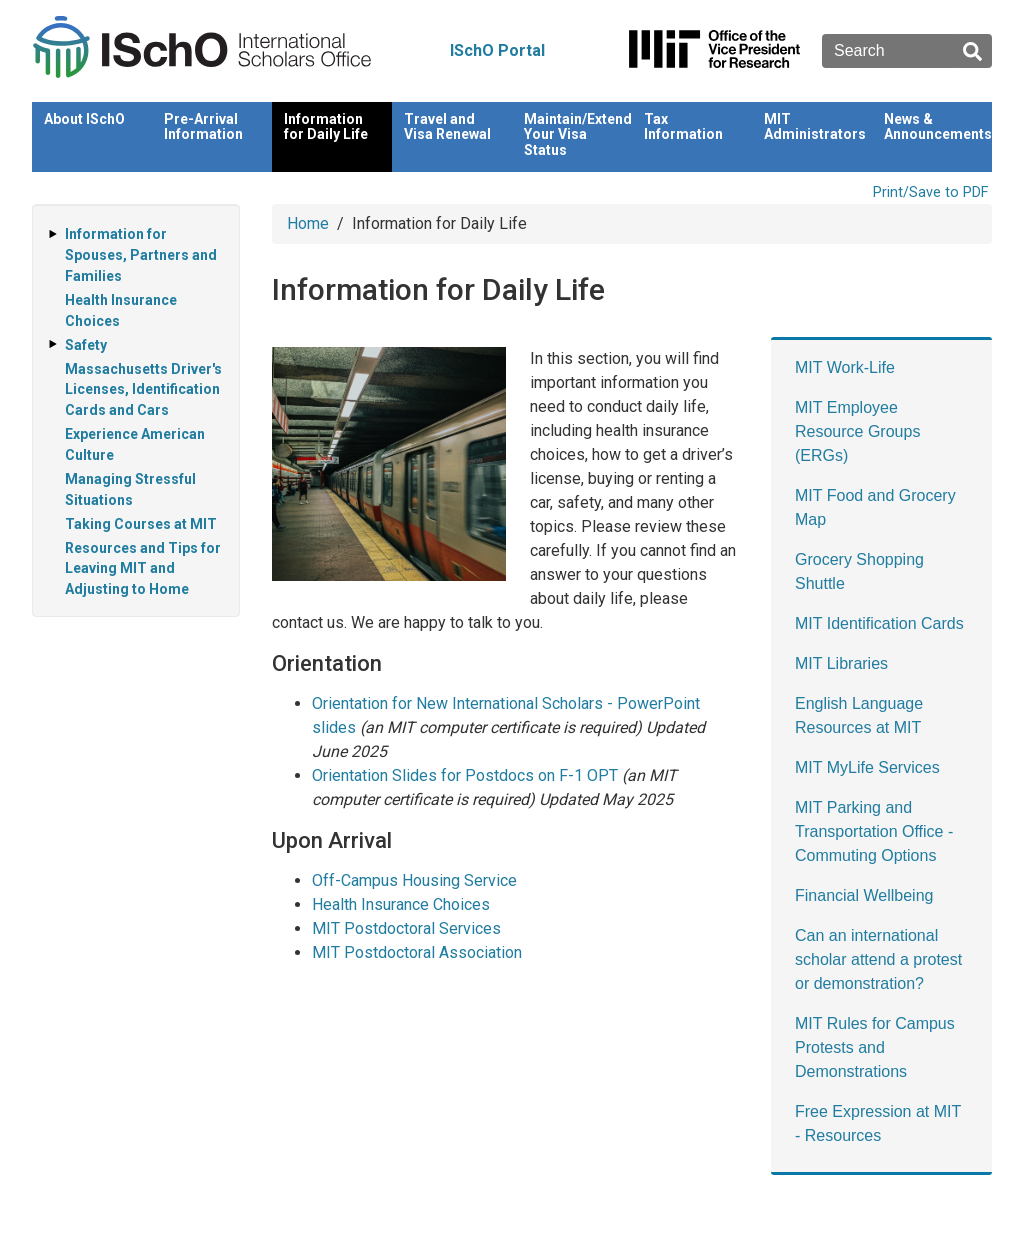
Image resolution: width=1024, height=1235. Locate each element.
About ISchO (84, 119)
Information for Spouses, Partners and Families (141, 255)
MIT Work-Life (845, 367)
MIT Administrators (815, 126)
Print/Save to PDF (930, 192)
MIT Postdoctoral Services (406, 928)
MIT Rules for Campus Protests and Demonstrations (875, 1047)
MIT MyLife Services (867, 767)
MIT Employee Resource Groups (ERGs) (857, 431)
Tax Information (683, 126)
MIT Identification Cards (879, 623)
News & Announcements (938, 126)
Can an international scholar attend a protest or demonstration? (878, 959)
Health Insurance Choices (401, 904)
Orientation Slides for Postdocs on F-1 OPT (465, 775)
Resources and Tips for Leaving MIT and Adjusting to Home (143, 569)
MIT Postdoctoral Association (417, 952)
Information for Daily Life (326, 126)
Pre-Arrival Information (203, 126)
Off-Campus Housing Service (414, 880)
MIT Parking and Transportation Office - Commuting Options (874, 831)
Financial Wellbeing (864, 895)
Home (308, 223)
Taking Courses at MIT (141, 524)
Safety (86, 345)
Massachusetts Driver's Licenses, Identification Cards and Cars (143, 390)
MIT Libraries (841, 663)
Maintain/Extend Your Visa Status (578, 134)
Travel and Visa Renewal (447, 126)
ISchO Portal (497, 50)
